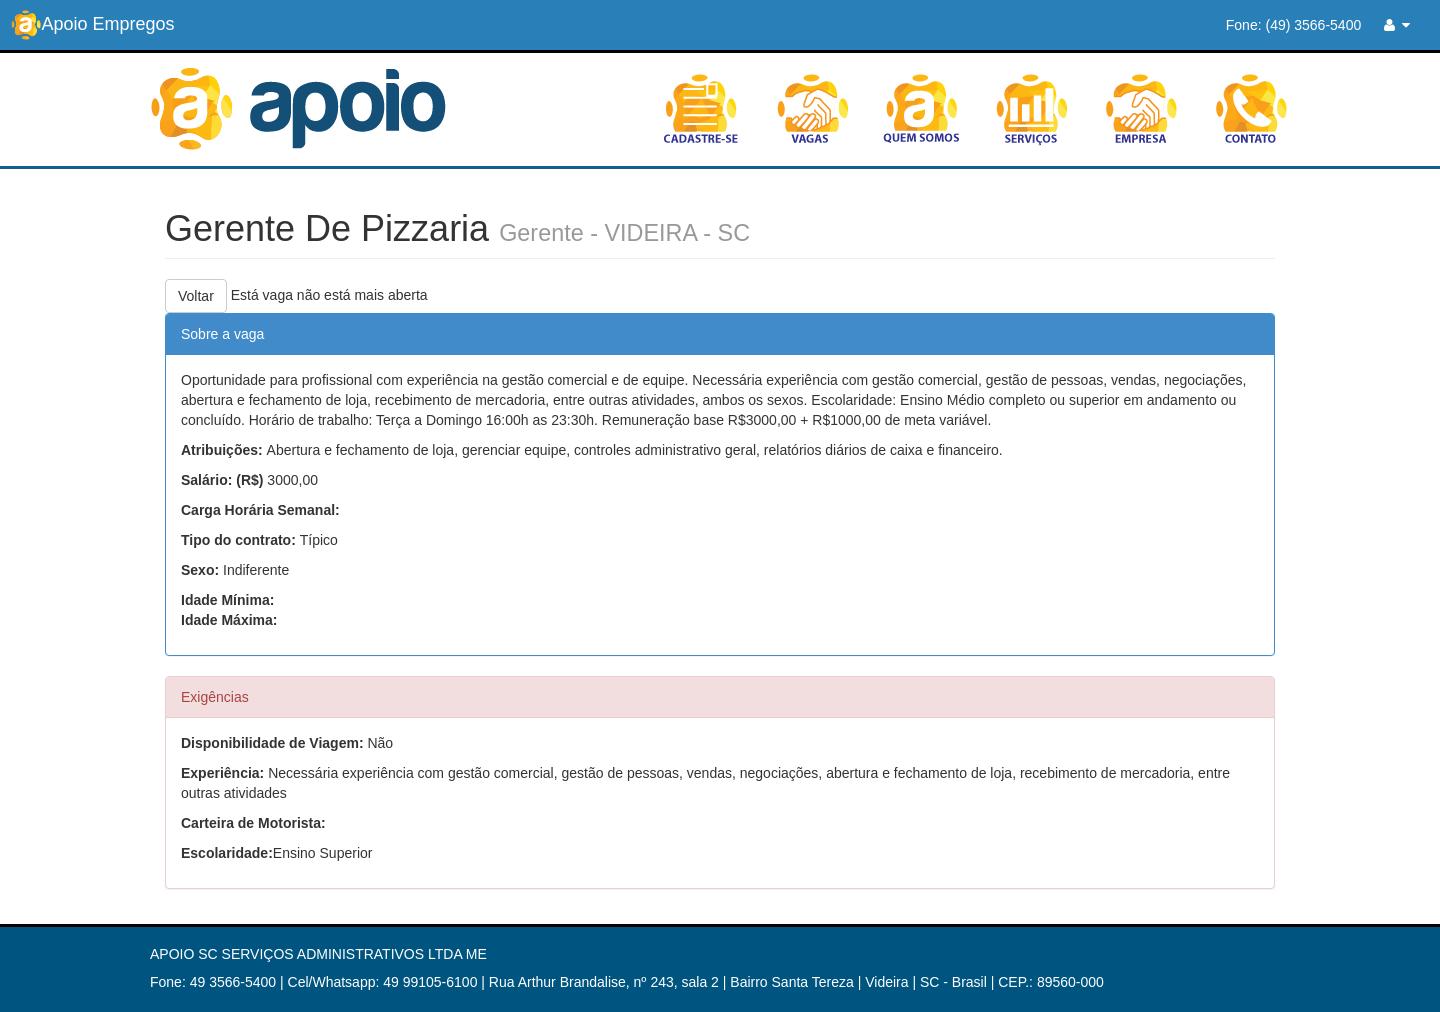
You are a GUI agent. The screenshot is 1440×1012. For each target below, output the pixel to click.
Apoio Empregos (92, 25)
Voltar (196, 296)
